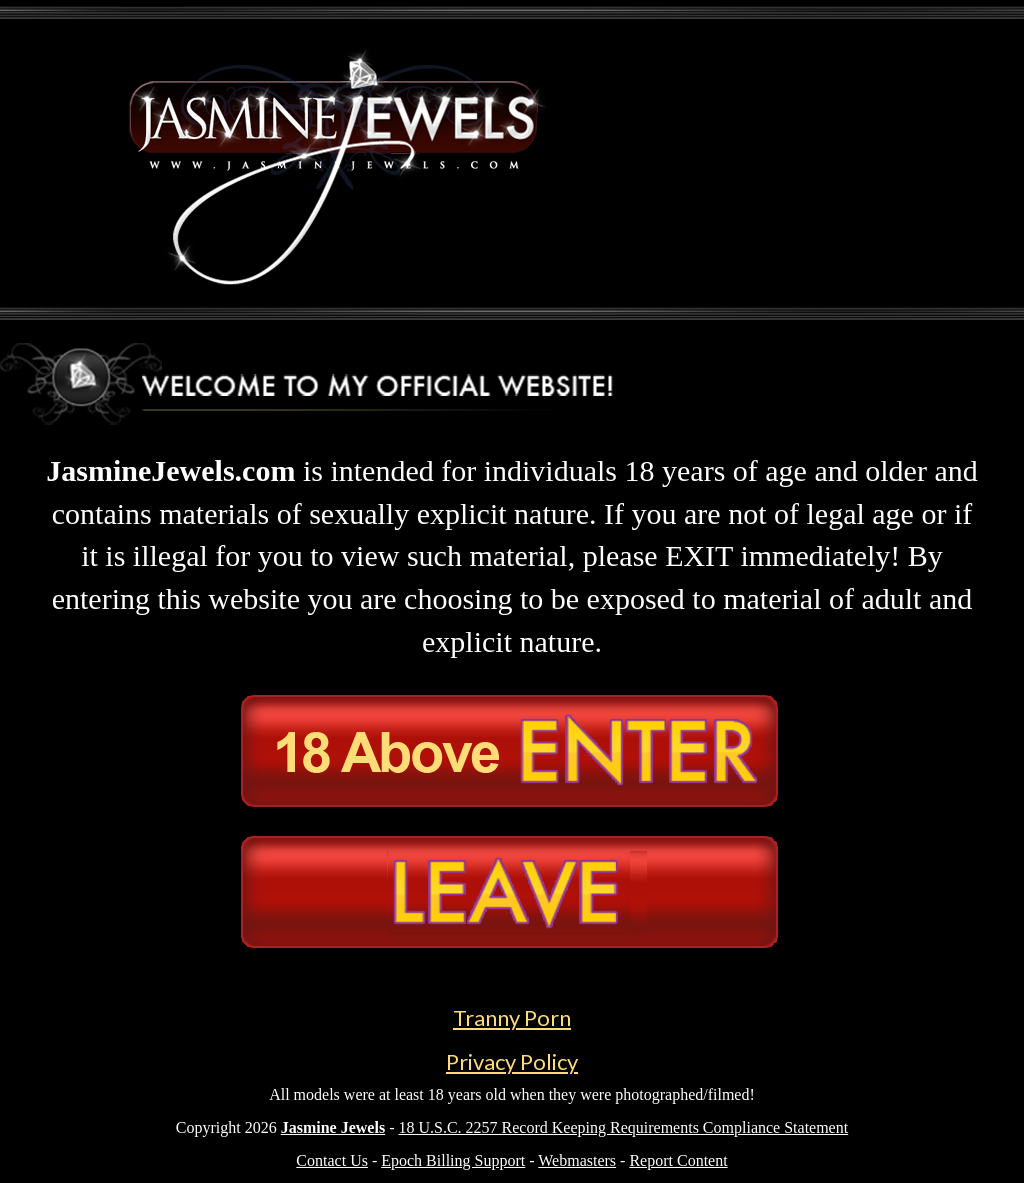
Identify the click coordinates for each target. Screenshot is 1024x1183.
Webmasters (577, 1160)
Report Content (678, 1160)
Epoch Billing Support (453, 1160)
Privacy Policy (512, 1061)
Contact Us (332, 1160)
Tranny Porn (512, 1017)
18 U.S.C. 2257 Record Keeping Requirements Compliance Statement (623, 1127)
